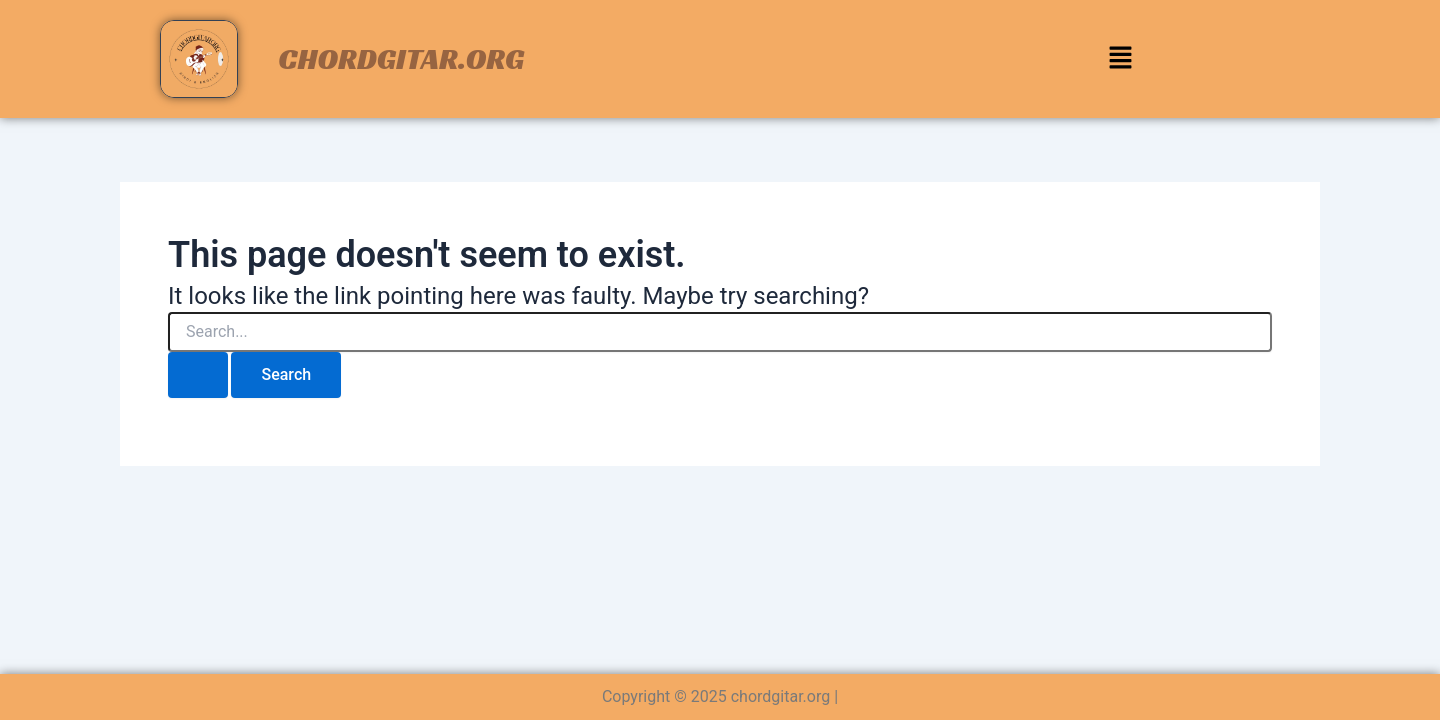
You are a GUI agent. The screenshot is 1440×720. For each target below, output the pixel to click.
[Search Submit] (198, 375)
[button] (1120, 59)
